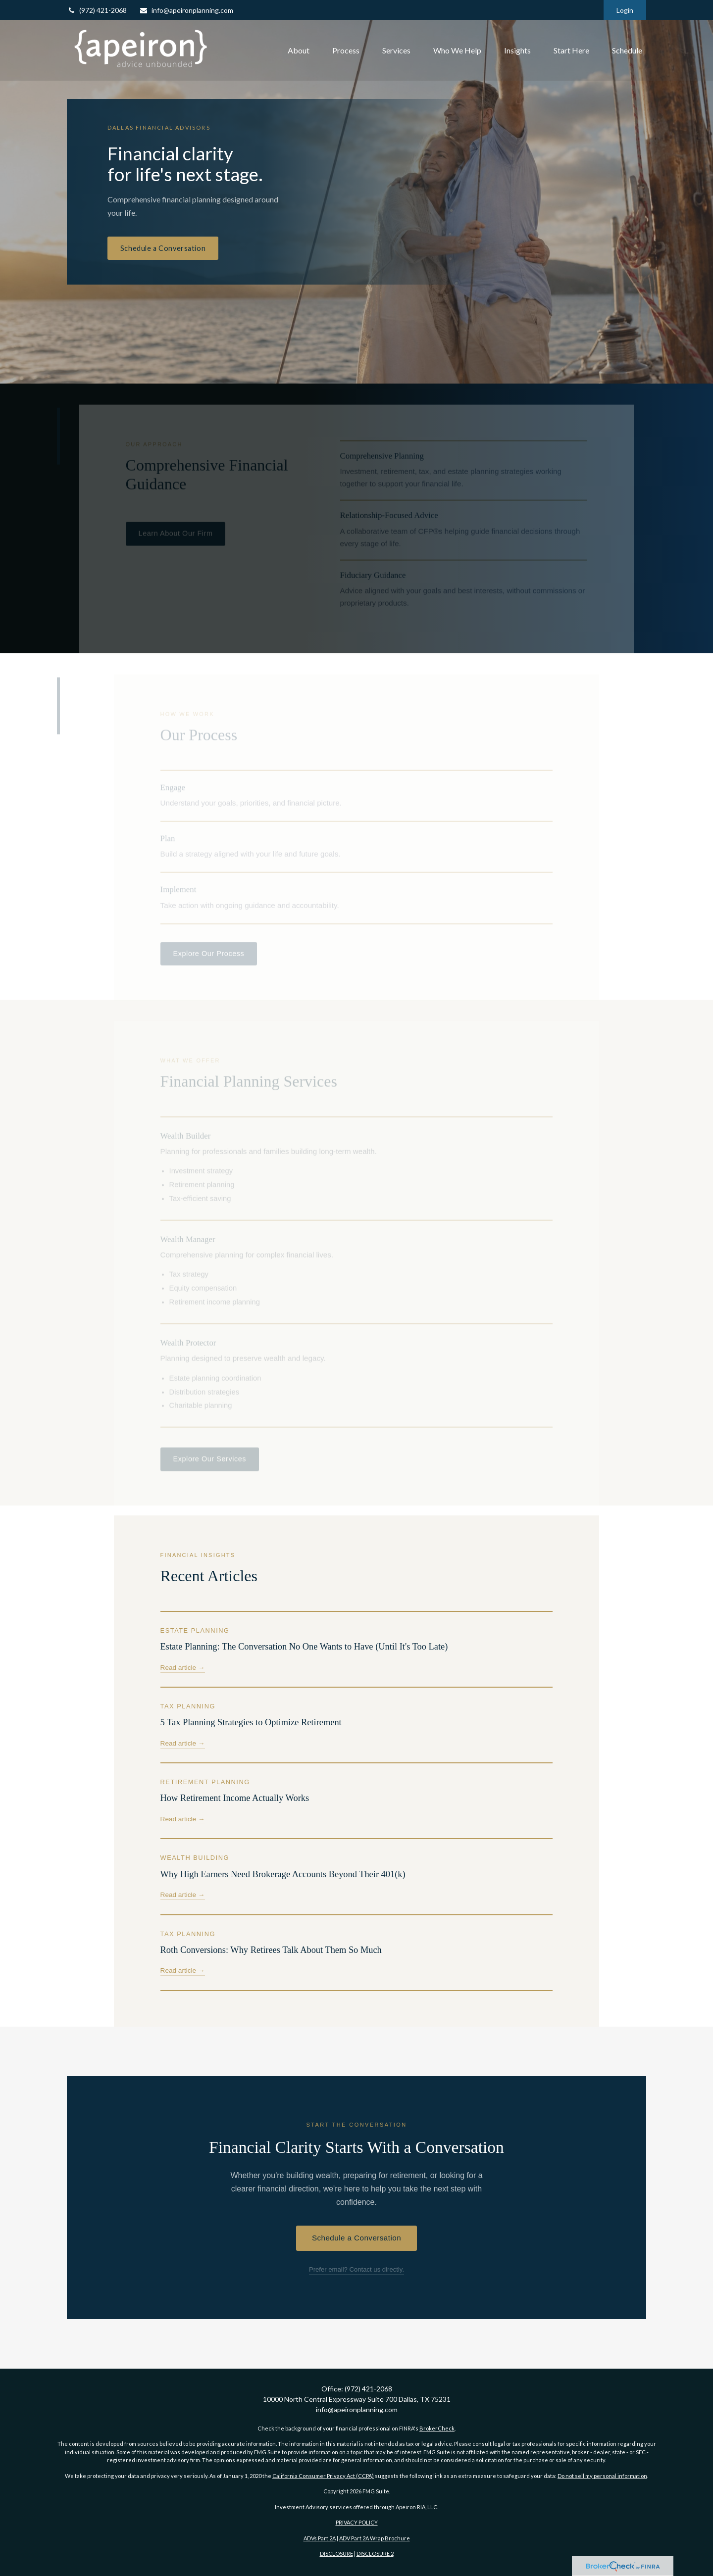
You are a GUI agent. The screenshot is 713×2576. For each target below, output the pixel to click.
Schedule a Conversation (162, 248)
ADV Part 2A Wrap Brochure (374, 2538)
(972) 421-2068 (97, 10)
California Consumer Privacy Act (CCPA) (323, 2476)
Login (624, 10)
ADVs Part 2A (320, 2538)
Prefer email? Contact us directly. (356, 2269)
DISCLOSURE (336, 2553)
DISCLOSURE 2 (375, 2553)
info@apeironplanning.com (186, 10)
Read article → (182, 1667)
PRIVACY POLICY (357, 2522)
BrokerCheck (437, 2428)
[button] (298, 50)
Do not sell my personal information (602, 2476)
